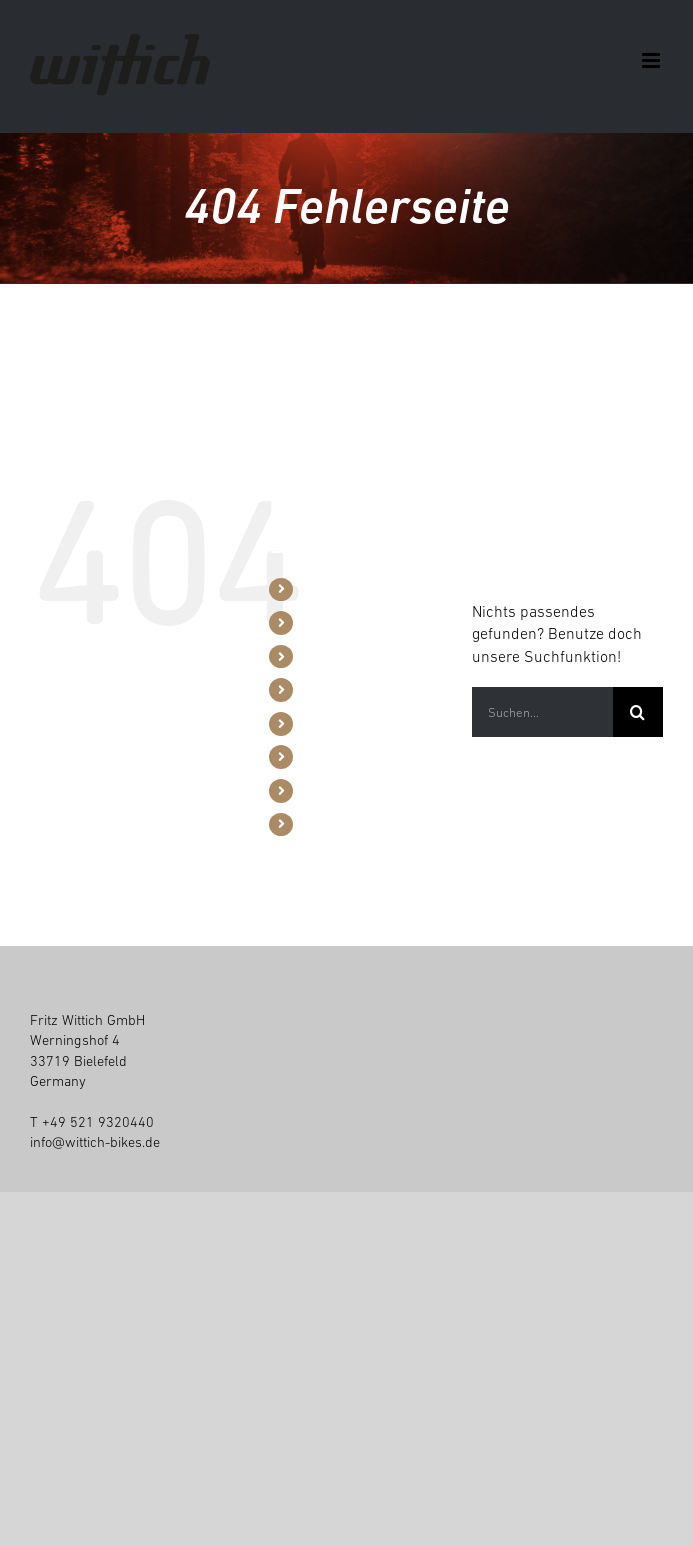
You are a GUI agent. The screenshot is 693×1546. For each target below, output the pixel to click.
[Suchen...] (542, 712)
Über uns (330, 723)
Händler (327, 689)
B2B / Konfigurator (357, 622)
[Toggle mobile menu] (652, 60)
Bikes (319, 589)
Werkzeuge (336, 656)
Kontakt (325, 824)
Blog (316, 756)
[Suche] (638, 712)
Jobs (317, 790)
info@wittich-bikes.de (95, 1142)
